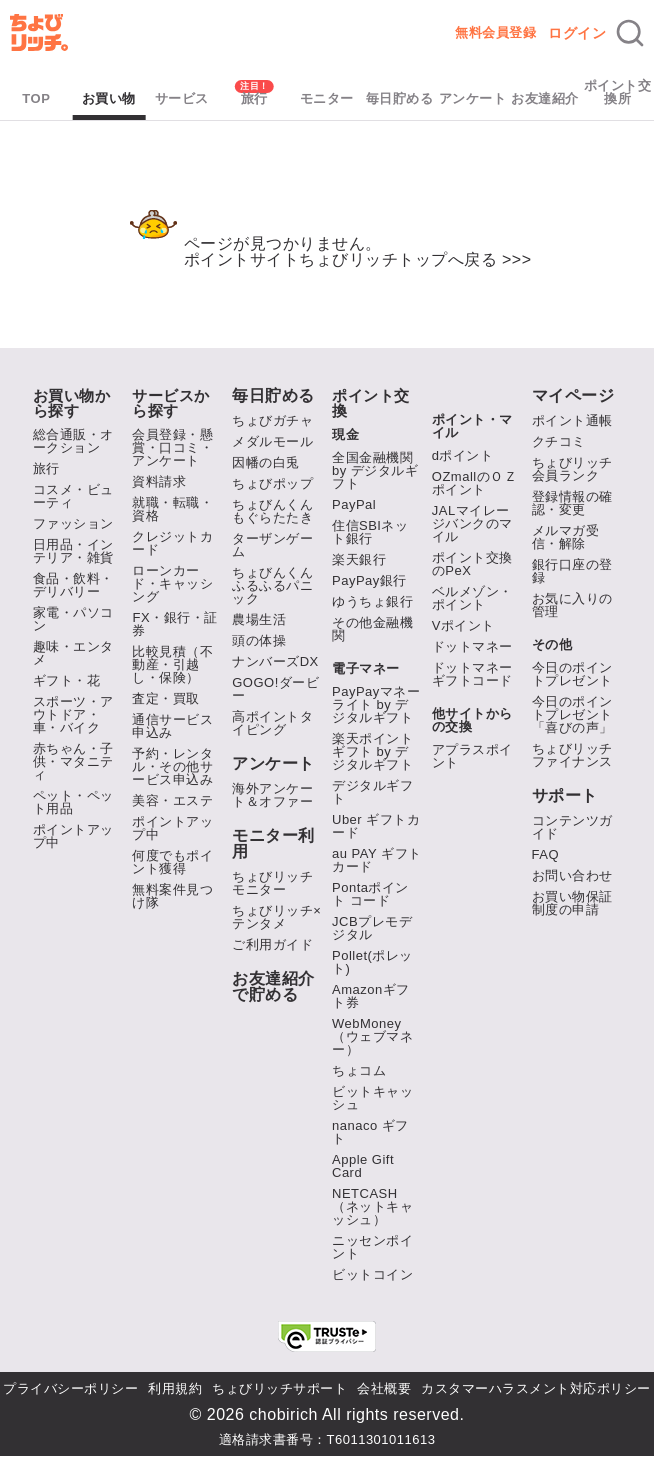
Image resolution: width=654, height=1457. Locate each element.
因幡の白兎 (266, 462)
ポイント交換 (371, 403)
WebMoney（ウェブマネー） (372, 1036)
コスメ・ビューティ (73, 496)
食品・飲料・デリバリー (73, 585)
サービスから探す (171, 403)
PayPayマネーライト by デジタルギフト (376, 704)
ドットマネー (472, 646)
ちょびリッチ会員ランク (572, 469)
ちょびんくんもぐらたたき (272, 511)
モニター (327, 98)
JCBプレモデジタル (372, 928)
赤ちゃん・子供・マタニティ (73, 761)
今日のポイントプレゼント (572, 674)
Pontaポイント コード (370, 894)
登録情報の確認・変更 (572, 503)
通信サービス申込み (172, 726)
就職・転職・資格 (172, 509)
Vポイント (463, 625)
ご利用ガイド (272, 944)
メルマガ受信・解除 (566, 537)
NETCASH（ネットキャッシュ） (372, 1206)
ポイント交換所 (618, 92)
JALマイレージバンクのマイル (472, 523)
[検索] (630, 33)
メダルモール (272, 441)
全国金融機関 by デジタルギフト (375, 470)
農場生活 (259, 619)
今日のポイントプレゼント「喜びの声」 (572, 714)
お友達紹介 (545, 98)
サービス (182, 98)
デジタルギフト (372, 792)
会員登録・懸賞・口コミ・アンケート (172, 447)
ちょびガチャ (272, 420)
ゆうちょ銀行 (372, 601)
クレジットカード (172, 543)
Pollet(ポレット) (372, 962)
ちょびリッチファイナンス (572, 755)
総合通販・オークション (73, 441)
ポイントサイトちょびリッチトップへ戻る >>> (358, 259)
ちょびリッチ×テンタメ (276, 917)
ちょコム (359, 1070)
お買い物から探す (72, 403)
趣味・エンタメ (73, 653)
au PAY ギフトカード (377, 860)
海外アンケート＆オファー (272, 795)
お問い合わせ (572, 875)
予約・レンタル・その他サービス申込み (172, 766)
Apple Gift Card (363, 1166)
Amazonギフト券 (371, 996)
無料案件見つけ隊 (172, 896)
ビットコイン (372, 1274)
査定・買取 (166, 698)
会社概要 (384, 1388)
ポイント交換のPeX (472, 564)
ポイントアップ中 (73, 836)
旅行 (254, 98)
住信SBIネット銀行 (370, 532)
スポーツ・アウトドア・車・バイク (73, 714)
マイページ (573, 396)
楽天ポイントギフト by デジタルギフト (372, 751)
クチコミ (559, 441)
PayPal (354, 504)
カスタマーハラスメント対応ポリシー (536, 1388)
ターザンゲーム (272, 545)
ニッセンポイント (372, 1247)
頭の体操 (259, 640)
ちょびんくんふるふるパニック (272, 585)
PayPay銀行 (369, 580)
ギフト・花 (67, 680)
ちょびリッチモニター (272, 883)
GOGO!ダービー (275, 689)
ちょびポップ (272, 483)
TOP (36, 98)
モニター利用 (273, 844)
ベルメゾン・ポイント (472, 598)
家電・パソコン (73, 619)
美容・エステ (172, 800)
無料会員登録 (495, 32)
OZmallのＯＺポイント (474, 483)
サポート (565, 796)
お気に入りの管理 (572, 605)
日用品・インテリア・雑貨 (73, 551)
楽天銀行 (359, 559)
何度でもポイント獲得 (172, 862)
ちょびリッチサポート (279, 1388)
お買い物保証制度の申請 (572, 903)
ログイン (577, 33)
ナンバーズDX (275, 661)
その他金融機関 (372, 629)
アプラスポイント (472, 756)
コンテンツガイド (572, 827)
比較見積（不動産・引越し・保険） (172, 664)
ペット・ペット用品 (73, 802)
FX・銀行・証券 (174, 624)
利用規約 (175, 1388)
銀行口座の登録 (572, 571)
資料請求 (159, 481)
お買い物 (109, 98)
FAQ (546, 854)
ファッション (73, 523)
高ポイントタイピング (272, 723)
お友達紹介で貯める (273, 987)
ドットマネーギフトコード (472, 674)
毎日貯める (400, 98)
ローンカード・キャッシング (172, 583)
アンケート (473, 98)
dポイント (463, 455)
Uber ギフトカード (376, 826)
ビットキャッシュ (372, 1098)
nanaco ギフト (370, 1132)
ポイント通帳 (572, 420)
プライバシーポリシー (70, 1388)
